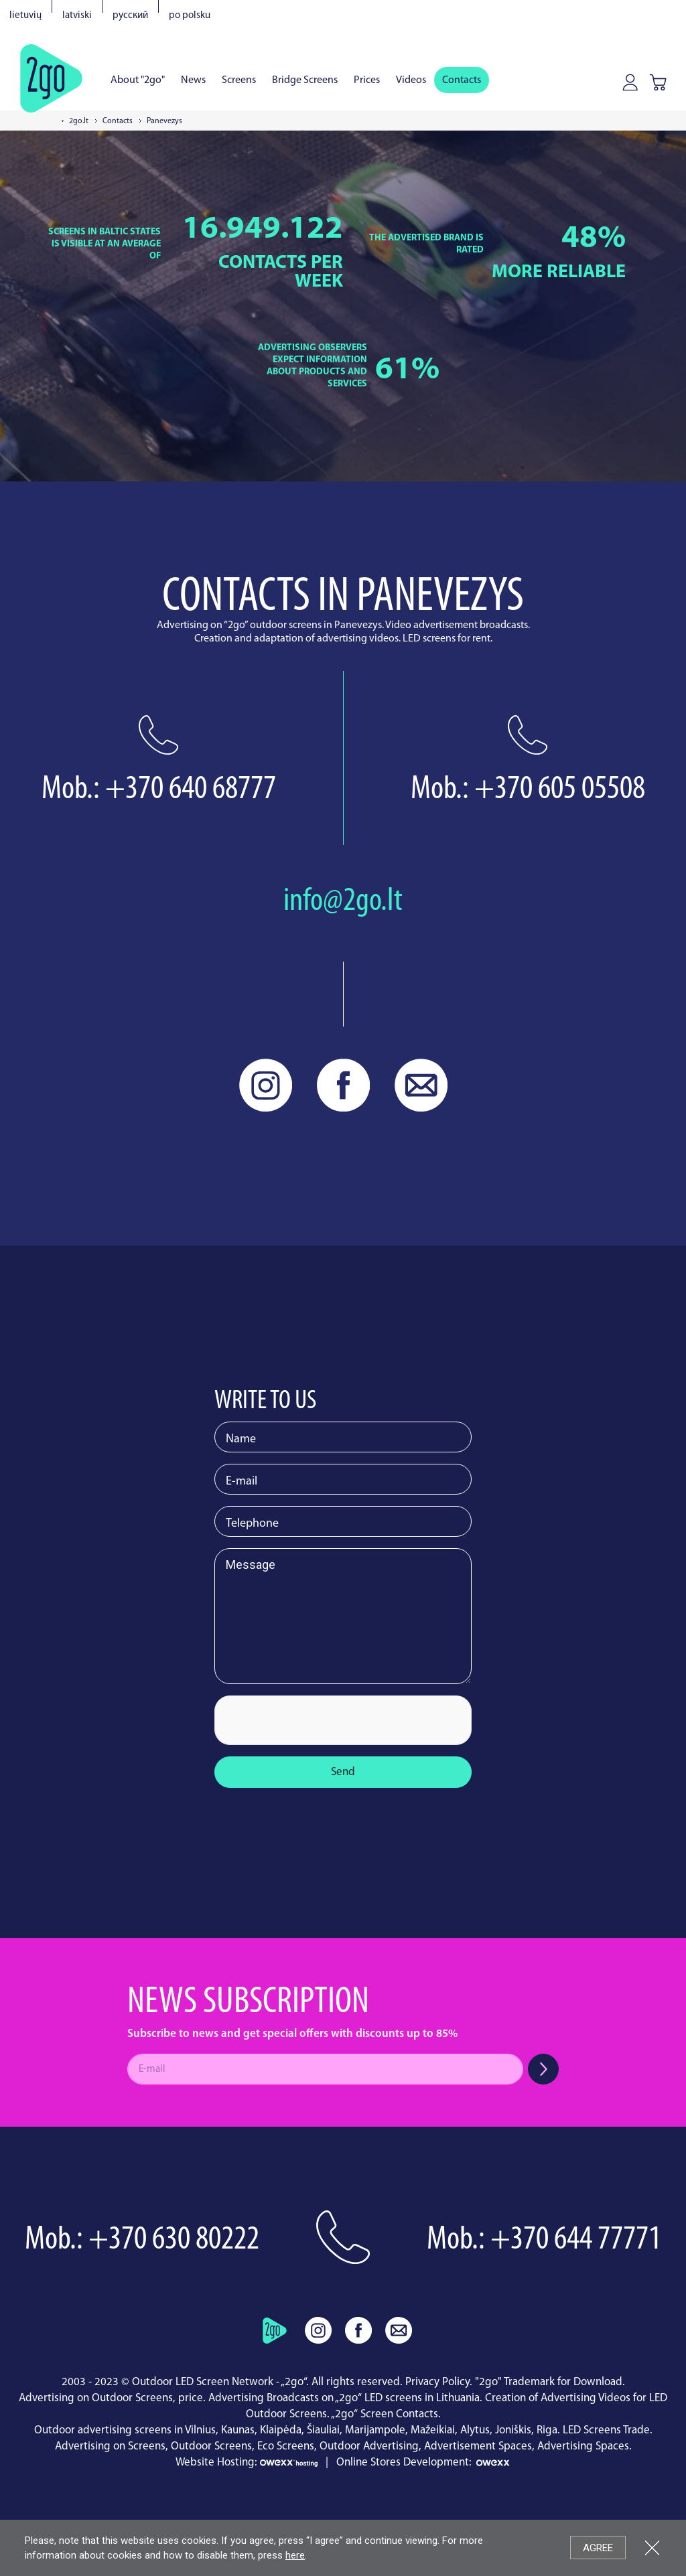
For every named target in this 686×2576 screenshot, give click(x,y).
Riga (547, 2430)
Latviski (77, 16)
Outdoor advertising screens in (108, 2430)
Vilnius (200, 2430)
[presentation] (315, 1721)
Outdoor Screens (211, 2446)
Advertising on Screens (110, 2446)
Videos (411, 80)
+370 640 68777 (190, 790)
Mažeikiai (433, 2430)
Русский (130, 16)
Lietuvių (25, 16)
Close (652, 2547)
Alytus (475, 2430)
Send (343, 1772)
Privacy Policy (437, 2382)
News (193, 80)
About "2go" (138, 80)
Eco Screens (285, 2446)
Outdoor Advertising (369, 2446)
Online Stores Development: (423, 2462)
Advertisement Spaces (478, 2446)
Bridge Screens (305, 80)
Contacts (461, 80)
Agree (598, 2548)
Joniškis (513, 2430)
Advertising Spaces (583, 2446)
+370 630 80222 (173, 2240)
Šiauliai (323, 2430)
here (295, 2555)
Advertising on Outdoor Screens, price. (112, 2398)
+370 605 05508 (559, 790)
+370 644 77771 (575, 2240)
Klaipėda (280, 2430)
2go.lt (78, 121)
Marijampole (375, 2430)
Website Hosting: (248, 2462)
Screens (239, 80)
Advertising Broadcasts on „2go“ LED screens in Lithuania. (345, 2398)
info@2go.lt (343, 902)
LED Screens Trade (606, 2430)
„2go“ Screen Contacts (384, 2414)
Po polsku (189, 16)
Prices (367, 80)
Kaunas (238, 2430)
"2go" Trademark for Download (548, 2382)
